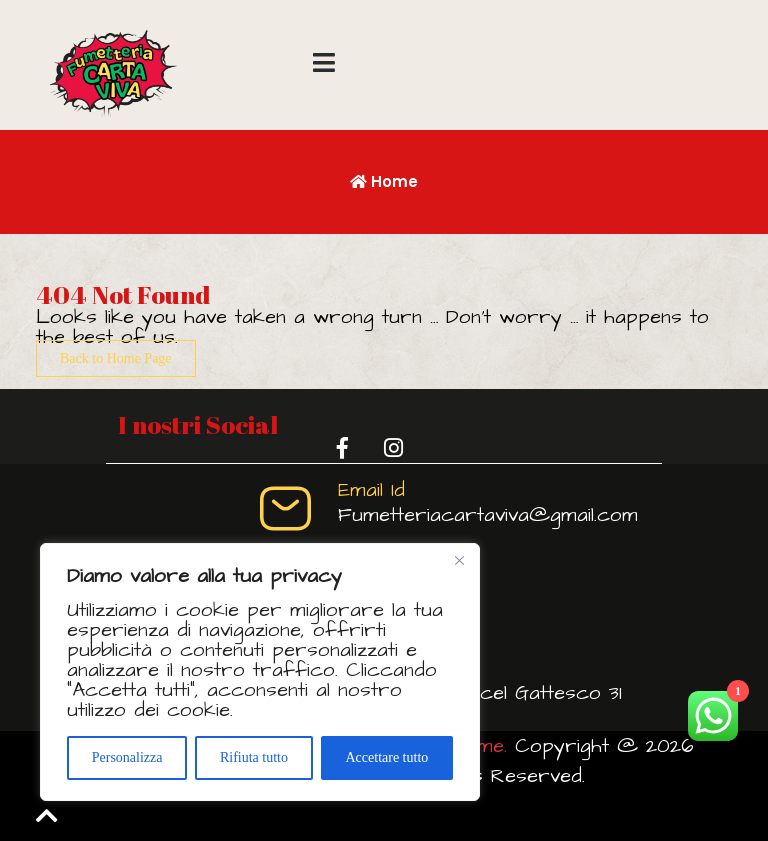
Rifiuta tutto (254, 757)
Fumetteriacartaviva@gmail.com (488, 515)
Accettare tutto (386, 757)
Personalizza (127, 757)
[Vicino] (459, 560)
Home (384, 181)
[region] (260, 672)
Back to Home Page (116, 358)
